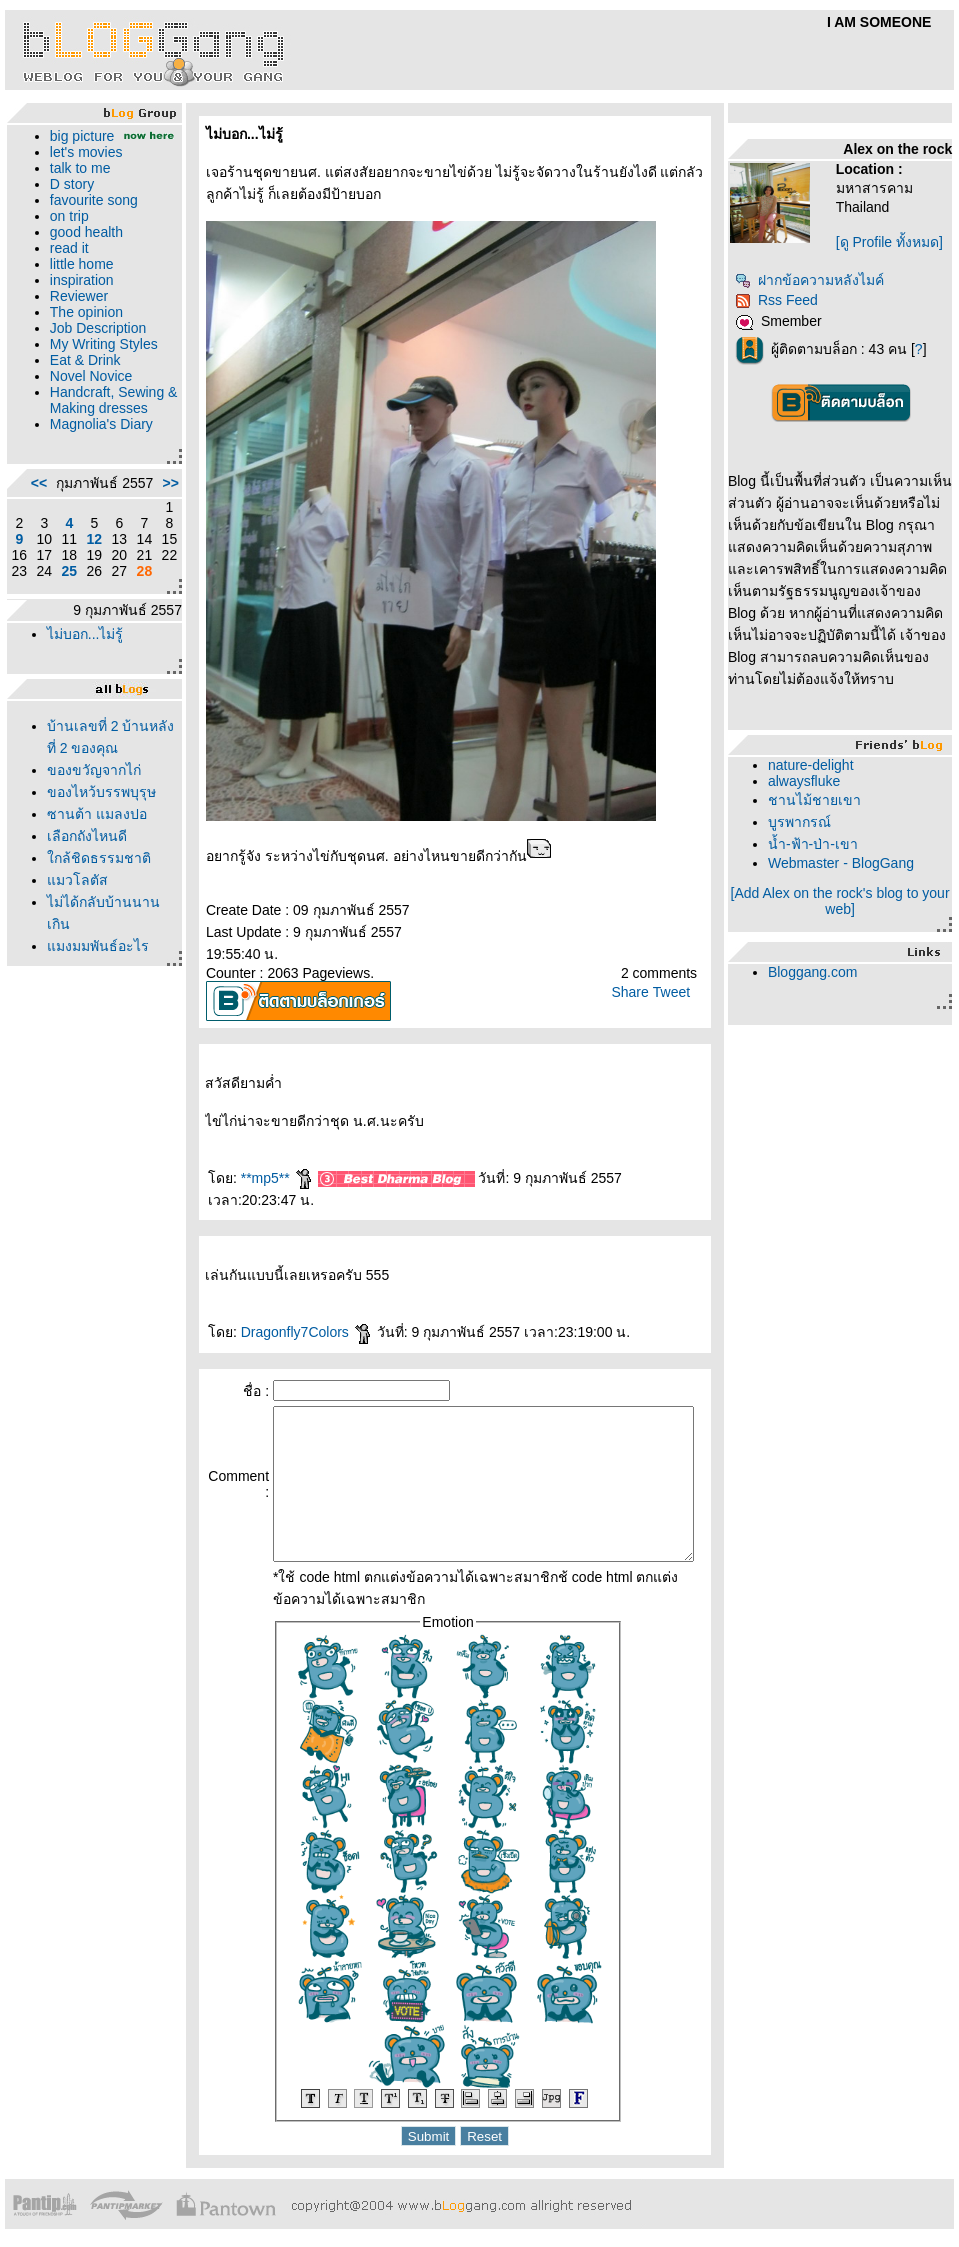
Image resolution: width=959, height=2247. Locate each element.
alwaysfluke (813, 781)
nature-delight (820, 765)
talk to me (75, 184)
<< (34, 555)
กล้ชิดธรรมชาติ (94, 960)
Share (638, 992)
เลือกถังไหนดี (82, 938)
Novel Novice (86, 408)
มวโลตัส (72, 982)
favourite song (89, 216)
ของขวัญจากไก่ (89, 850)
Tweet (680, 992)
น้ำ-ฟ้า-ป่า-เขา (822, 844)
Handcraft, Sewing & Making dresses (94, 440)
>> (138, 555)
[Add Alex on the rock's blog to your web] (847, 901)
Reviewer (74, 312)
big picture (77, 136)
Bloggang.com (822, 972)
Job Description (93, 344)
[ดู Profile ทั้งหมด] (897, 242)
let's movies (81, 168)
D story (67, 200)
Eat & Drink (80, 392)
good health (81, 248)
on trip (64, 232)
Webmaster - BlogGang (850, 863)
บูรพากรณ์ (808, 822)
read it (64, 264)
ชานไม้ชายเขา (823, 800)
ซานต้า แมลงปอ (92, 916)
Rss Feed (785, 300)
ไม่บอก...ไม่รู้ (80, 714)
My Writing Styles (78, 368)
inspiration (77, 296)
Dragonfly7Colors (274, 1310)
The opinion (81, 328)
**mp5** (244, 1178)
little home (77, 280)
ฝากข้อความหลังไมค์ (818, 280)
